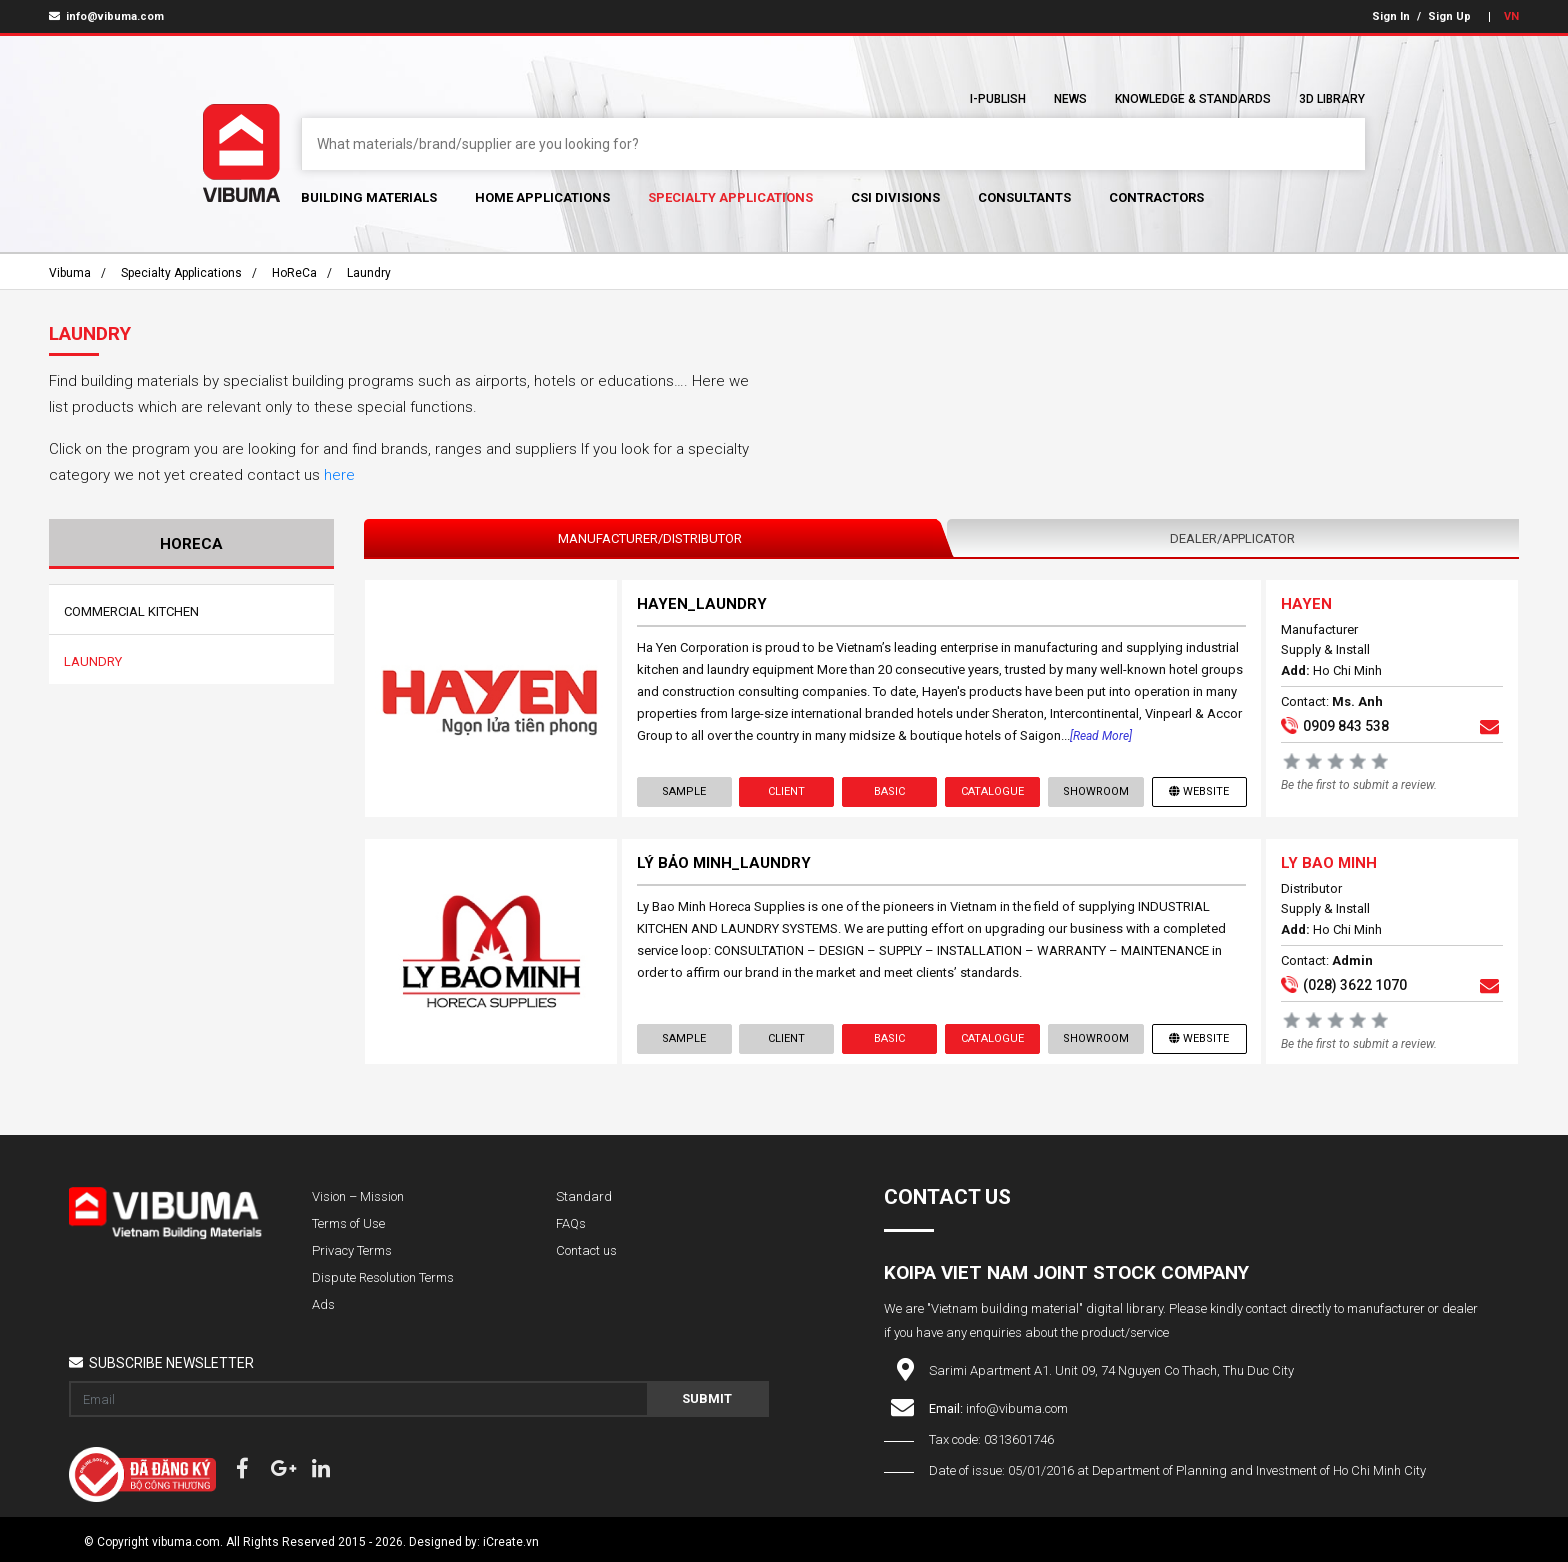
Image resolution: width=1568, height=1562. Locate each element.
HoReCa (294, 273)
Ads (323, 1304)
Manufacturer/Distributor (650, 538)
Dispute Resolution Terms (383, 1277)
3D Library (1332, 99)
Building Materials (369, 197)
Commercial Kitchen (131, 611)
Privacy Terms (352, 1250)
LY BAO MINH (1329, 863)
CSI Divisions (895, 197)
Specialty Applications (730, 197)
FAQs (571, 1223)
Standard (584, 1196)
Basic (889, 791)
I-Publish (998, 99)
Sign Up (1449, 16)
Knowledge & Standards (1193, 99)
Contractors (1156, 197)
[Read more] (1101, 736)
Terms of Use (348, 1223)
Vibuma (70, 273)
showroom (1096, 791)
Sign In (1391, 16)
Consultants (1024, 197)
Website (1199, 791)
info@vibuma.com (106, 16)
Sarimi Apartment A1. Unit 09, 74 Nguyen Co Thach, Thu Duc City (1111, 1370)
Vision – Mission (358, 1196)
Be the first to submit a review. (1359, 785)
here (339, 475)
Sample (684, 791)
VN (1511, 16)
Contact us (586, 1250)
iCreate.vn (511, 1542)
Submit (707, 1398)
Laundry (369, 273)
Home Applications (542, 197)
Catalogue (992, 791)
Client (786, 791)
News (1070, 99)
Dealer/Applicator (1232, 538)
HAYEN (1306, 604)
